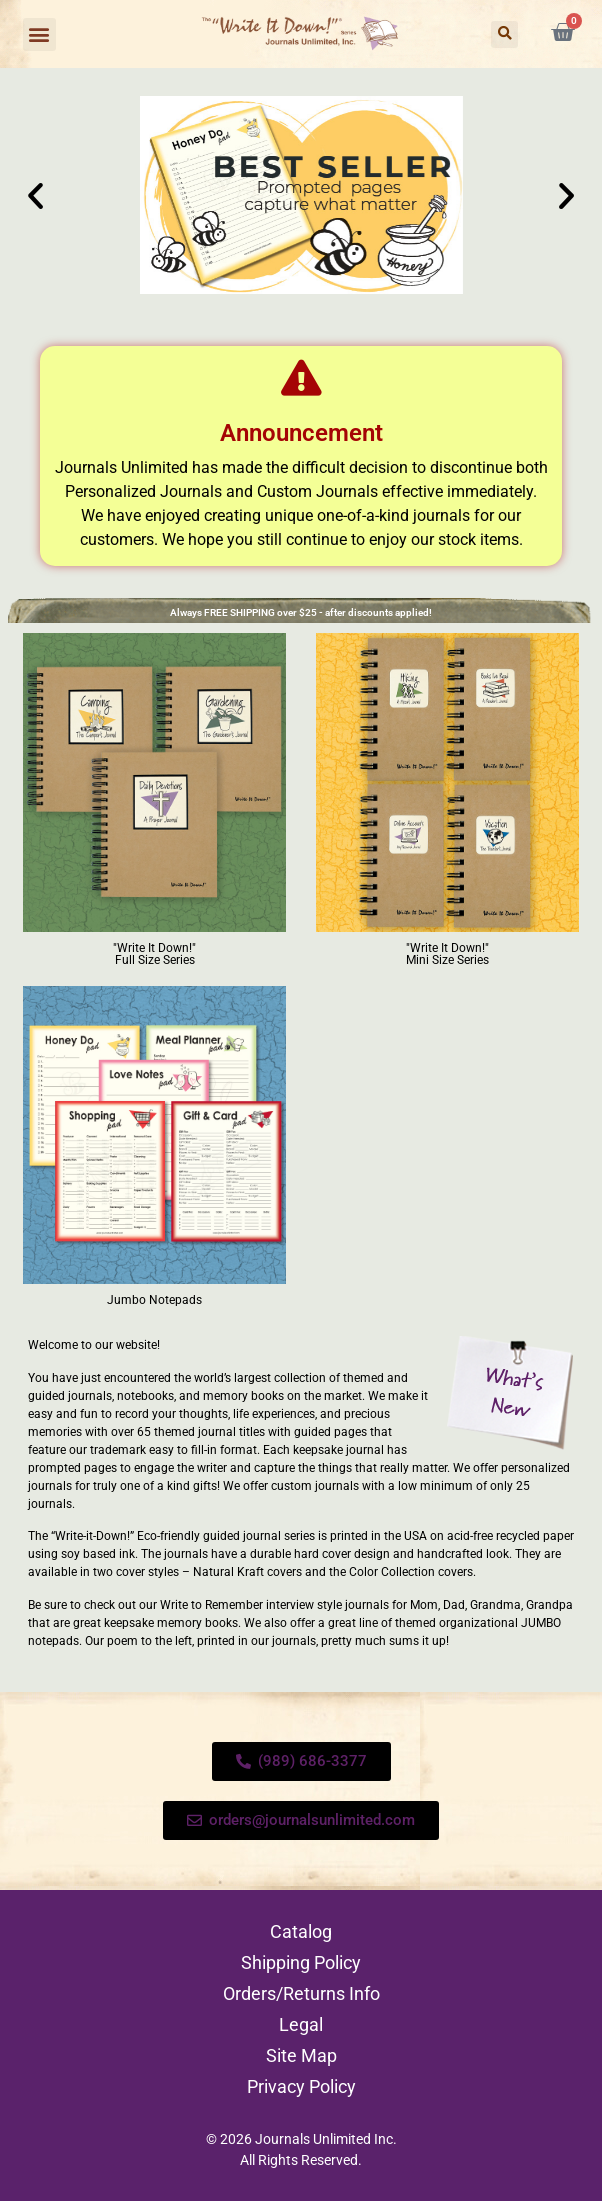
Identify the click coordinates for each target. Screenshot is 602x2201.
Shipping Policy (301, 1962)
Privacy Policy (301, 2086)
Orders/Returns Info (301, 1993)
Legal (301, 2024)
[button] (39, 34)
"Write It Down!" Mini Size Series (447, 954)
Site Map (301, 2055)
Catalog (301, 1931)
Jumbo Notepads (154, 1300)
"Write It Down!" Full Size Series (154, 954)
